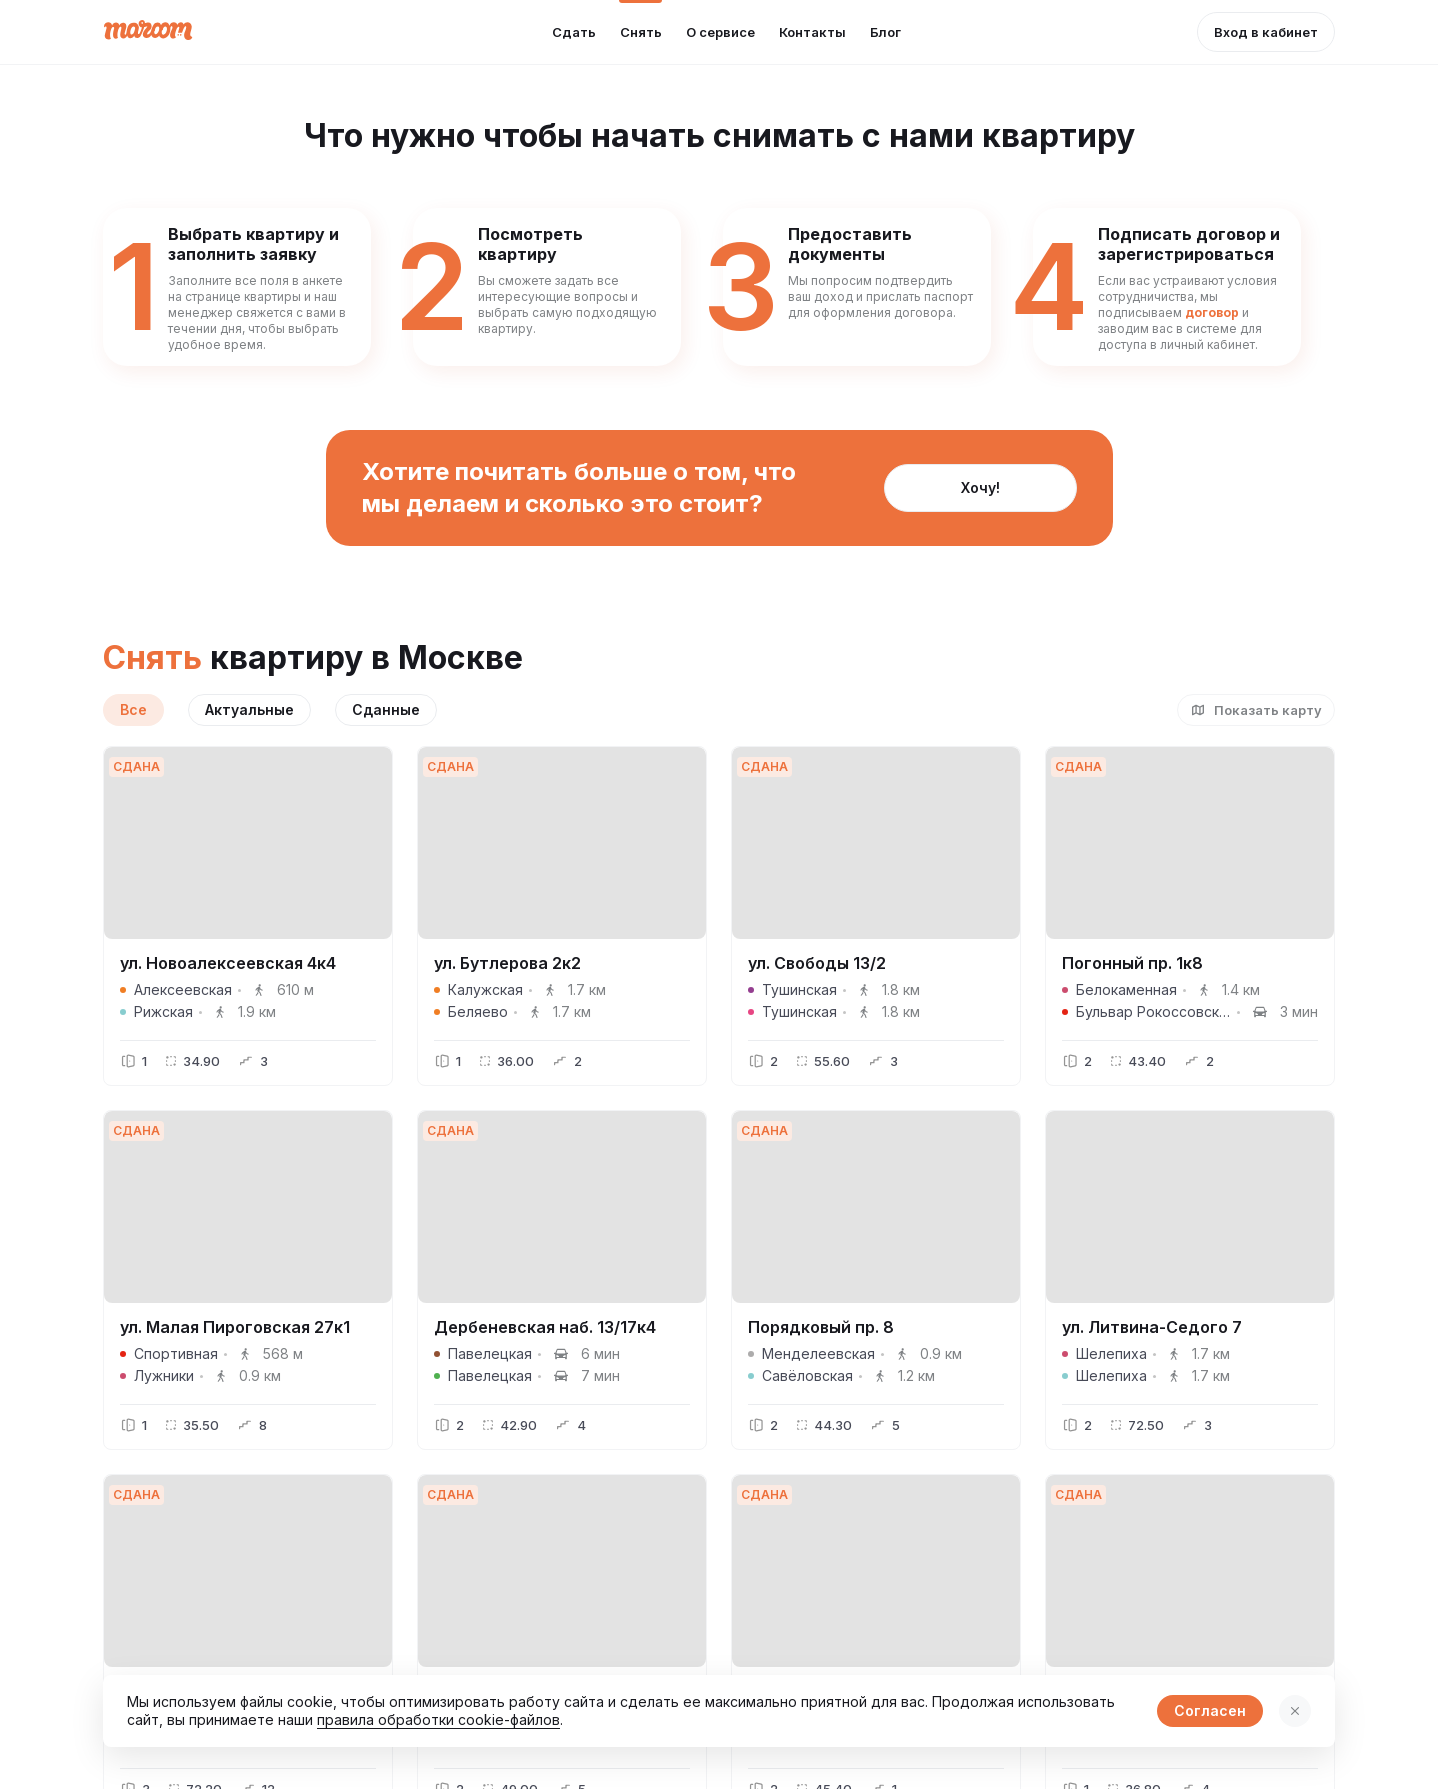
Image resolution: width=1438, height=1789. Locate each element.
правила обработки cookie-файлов (438, 1719)
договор (1212, 312)
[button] (1266, 32)
